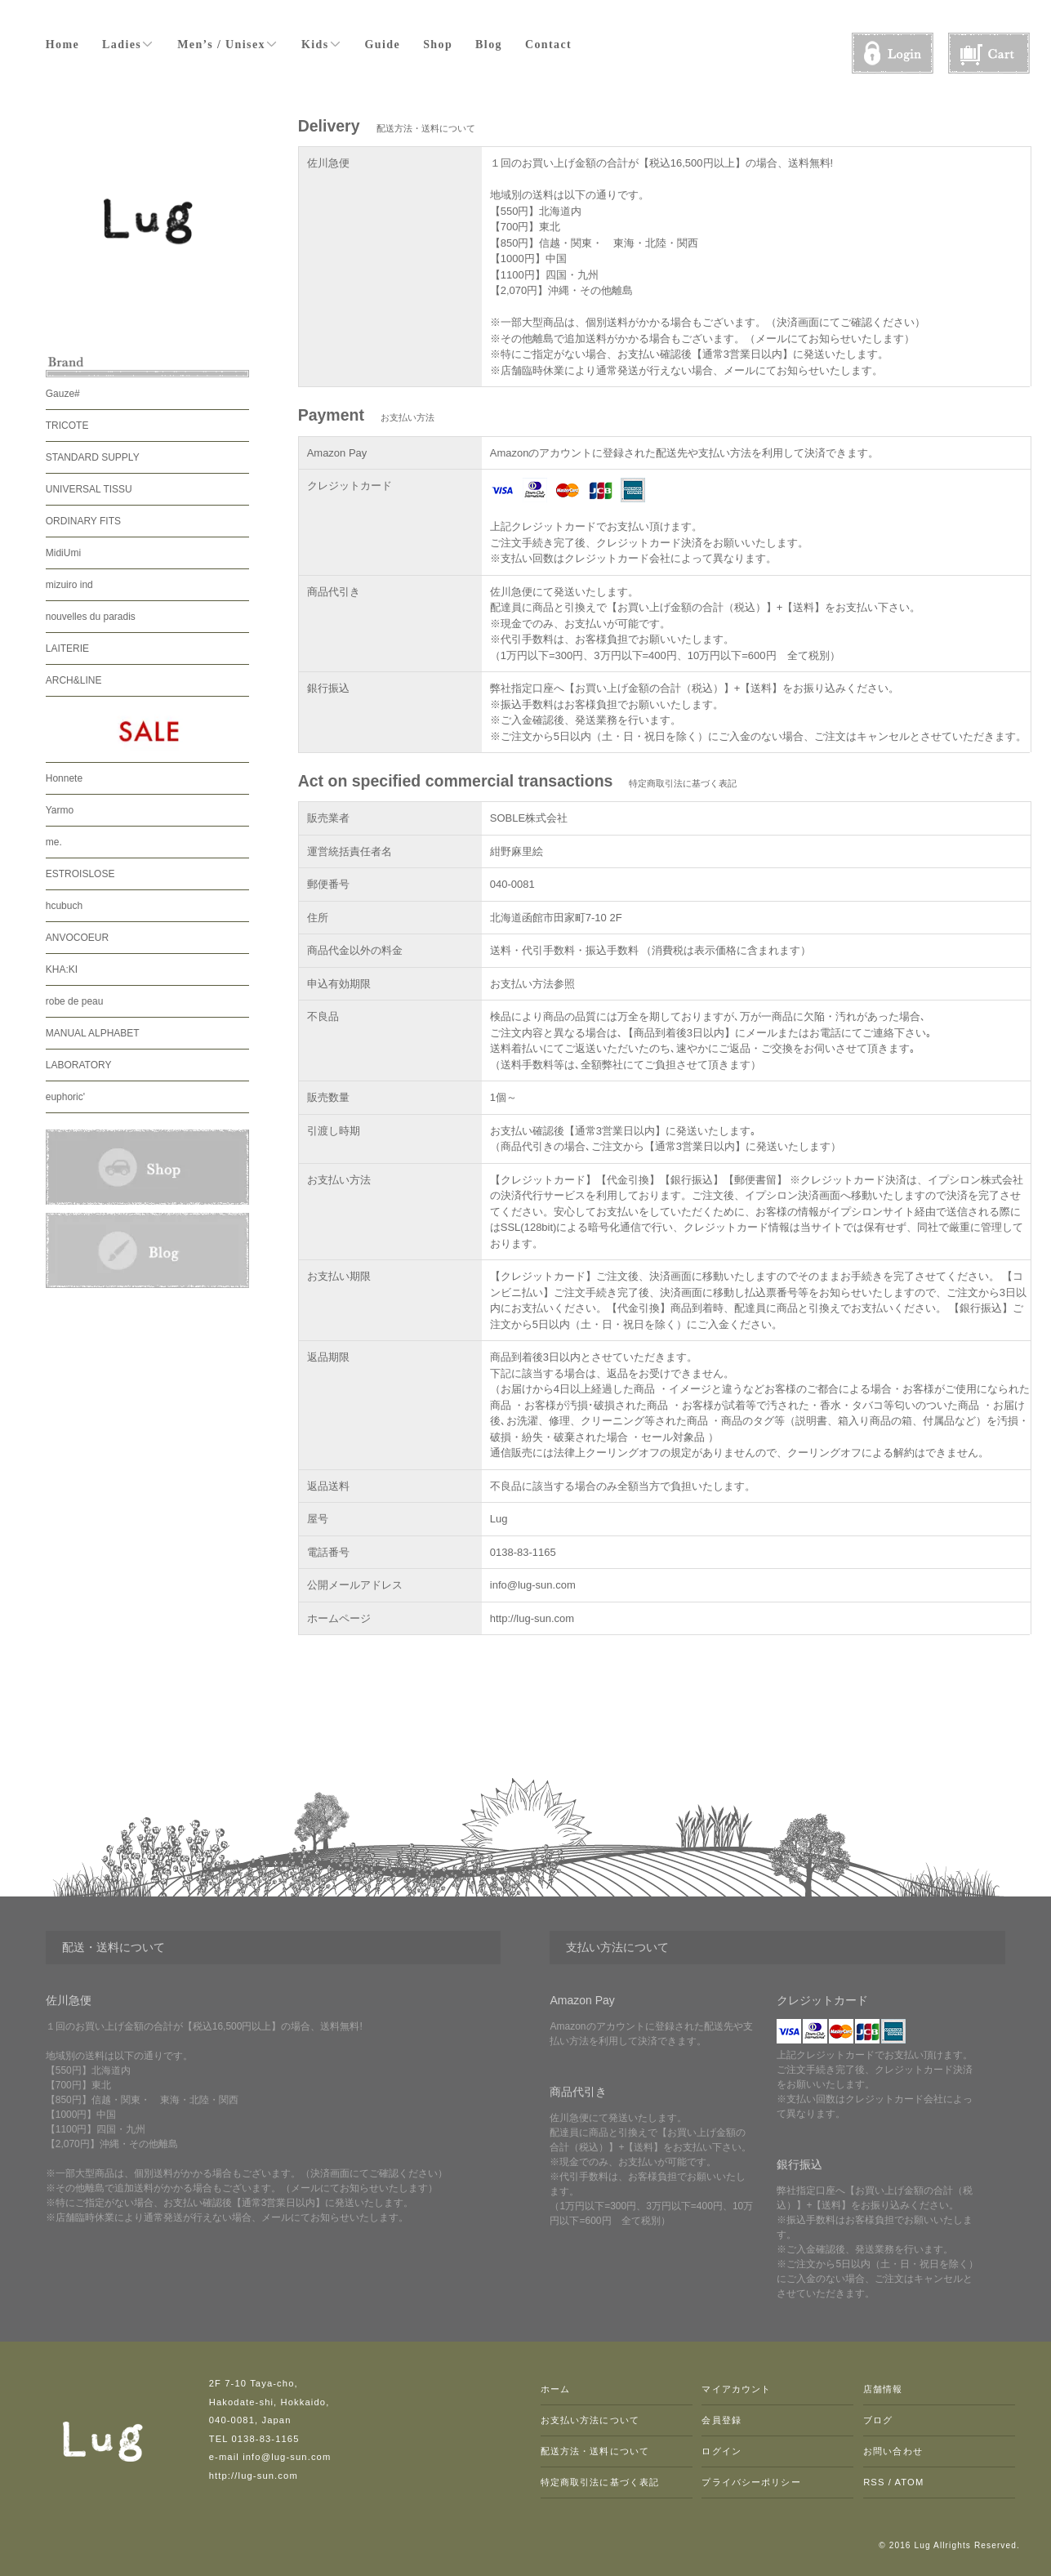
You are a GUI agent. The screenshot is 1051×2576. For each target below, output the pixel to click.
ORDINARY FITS (83, 521)
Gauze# (63, 393)
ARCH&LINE (74, 680)
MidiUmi (63, 553)
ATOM (909, 2482)
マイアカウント (736, 2389)
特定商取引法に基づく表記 (600, 2482)
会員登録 (721, 2420)
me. (54, 842)
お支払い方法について (590, 2420)
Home (62, 44)
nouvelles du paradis (91, 616)
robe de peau (75, 1001)
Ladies (128, 44)
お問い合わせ (893, 2451)
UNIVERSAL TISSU (89, 489)
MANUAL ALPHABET (93, 1033)
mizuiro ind (69, 585)
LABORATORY (79, 1065)
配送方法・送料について (595, 2451)
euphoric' (65, 1097)
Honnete (64, 778)
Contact (548, 44)
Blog (488, 44)
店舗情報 (882, 2389)
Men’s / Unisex (227, 44)
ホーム (555, 2389)
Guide (383, 44)
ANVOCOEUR (77, 937)
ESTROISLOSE (80, 874)
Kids (321, 44)
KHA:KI (62, 969)
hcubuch (64, 905)
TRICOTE (67, 425)
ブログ (878, 2420)
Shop (437, 44)
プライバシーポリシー (750, 2482)
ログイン (721, 2451)
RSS (873, 2482)
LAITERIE (67, 648)
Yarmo (59, 810)
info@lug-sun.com (533, 1585)
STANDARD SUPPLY (93, 457)
